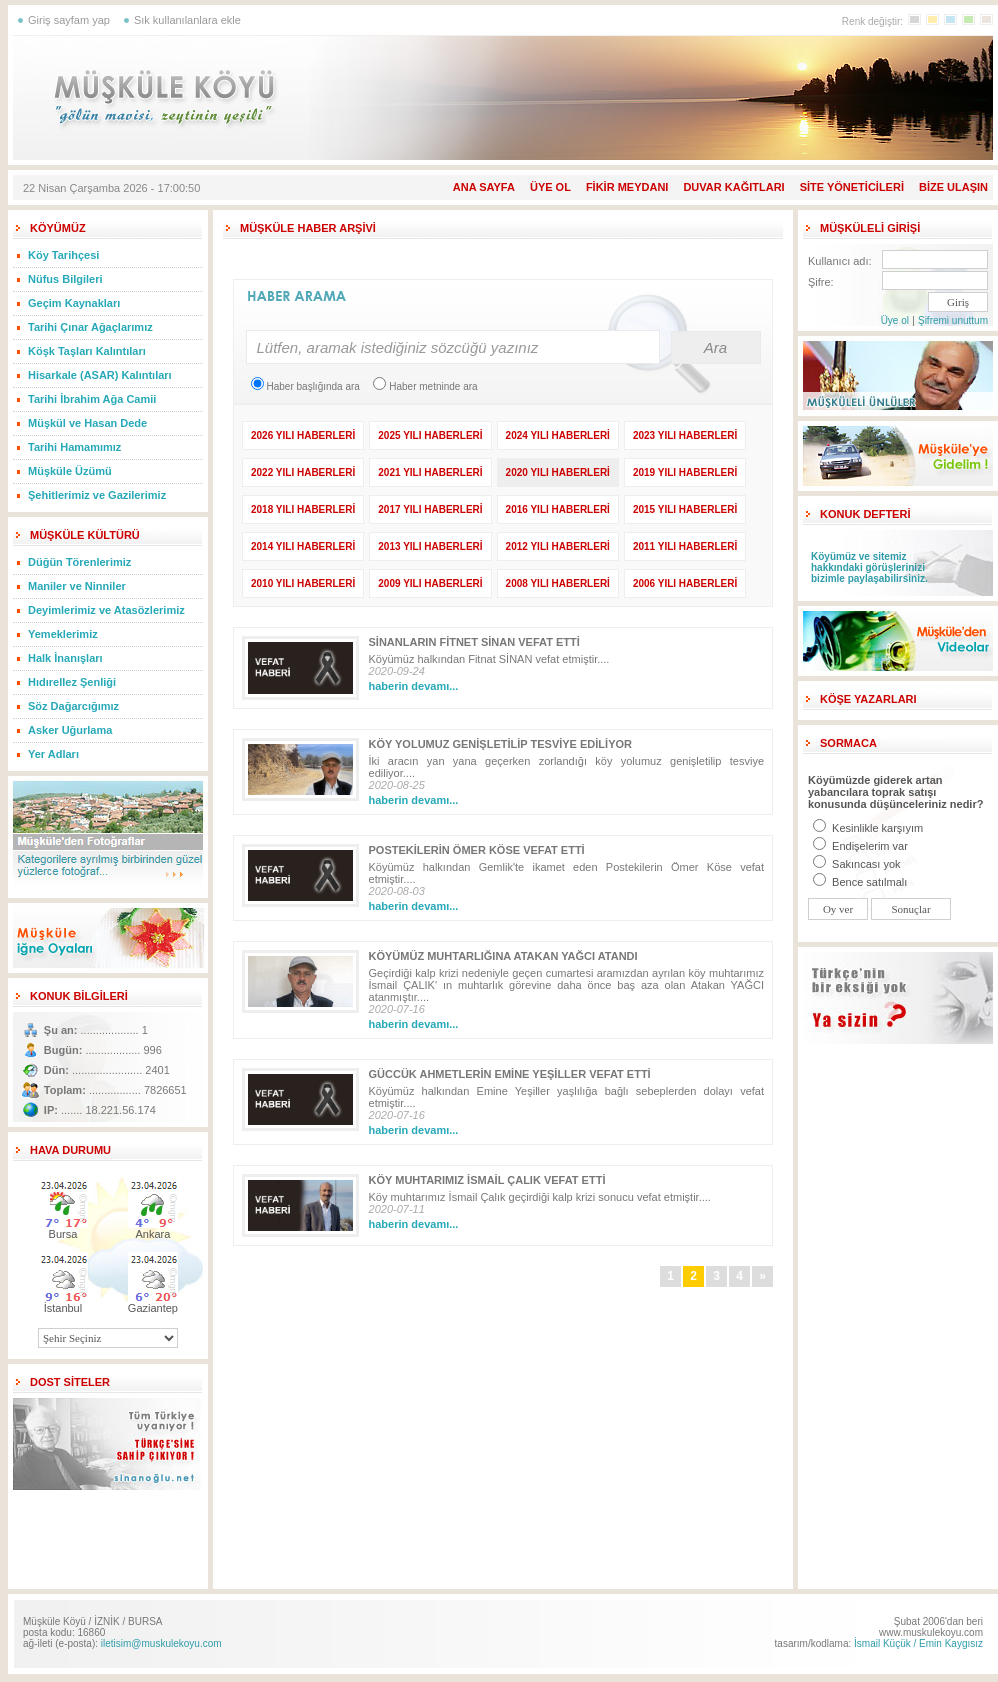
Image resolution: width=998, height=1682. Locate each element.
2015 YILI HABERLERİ (685, 509)
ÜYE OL (550, 187)
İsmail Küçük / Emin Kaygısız (918, 1643)
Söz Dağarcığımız (73, 706)
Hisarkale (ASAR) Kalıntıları (100, 375)
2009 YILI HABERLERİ (430, 583)
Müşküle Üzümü (70, 471)
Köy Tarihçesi (63, 255)
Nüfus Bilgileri (65, 279)
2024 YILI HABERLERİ (558, 435)
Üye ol (895, 320)
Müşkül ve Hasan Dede (87, 423)
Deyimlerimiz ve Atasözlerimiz (106, 610)
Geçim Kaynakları (74, 303)
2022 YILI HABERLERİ (303, 472)
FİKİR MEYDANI (627, 187)
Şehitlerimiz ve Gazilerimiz (97, 495)
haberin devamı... (414, 686)
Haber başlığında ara (305, 386)
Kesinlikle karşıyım (868, 828)
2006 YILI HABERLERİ (685, 583)
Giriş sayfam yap (69, 20)
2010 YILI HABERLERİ (303, 583)
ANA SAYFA (484, 187)
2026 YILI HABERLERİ (303, 435)
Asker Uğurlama (70, 730)
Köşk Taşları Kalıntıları (87, 351)
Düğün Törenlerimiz (79, 562)
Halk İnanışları (65, 658)
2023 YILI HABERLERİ (685, 435)
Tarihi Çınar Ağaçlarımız (90, 327)
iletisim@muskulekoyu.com (161, 1643)
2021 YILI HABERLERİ (430, 472)
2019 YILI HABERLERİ (685, 472)
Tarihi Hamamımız (74, 447)
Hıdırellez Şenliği (72, 682)
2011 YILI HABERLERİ (685, 546)
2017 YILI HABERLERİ (430, 509)
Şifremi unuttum (953, 320)
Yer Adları (53, 754)
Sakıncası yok (857, 864)
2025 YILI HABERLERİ (430, 435)
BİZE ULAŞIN (953, 187)
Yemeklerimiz (63, 634)
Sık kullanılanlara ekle (187, 20)
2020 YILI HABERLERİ (558, 472)
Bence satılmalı (860, 882)
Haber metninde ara (425, 386)
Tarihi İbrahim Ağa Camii (92, 399)
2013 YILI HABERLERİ (430, 546)
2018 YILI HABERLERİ (303, 509)
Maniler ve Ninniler (77, 586)
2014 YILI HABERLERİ (303, 546)
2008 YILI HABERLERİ (558, 583)
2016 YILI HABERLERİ (558, 509)
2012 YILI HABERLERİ (558, 546)
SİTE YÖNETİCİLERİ (852, 187)
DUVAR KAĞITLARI (733, 187)
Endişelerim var (860, 846)
